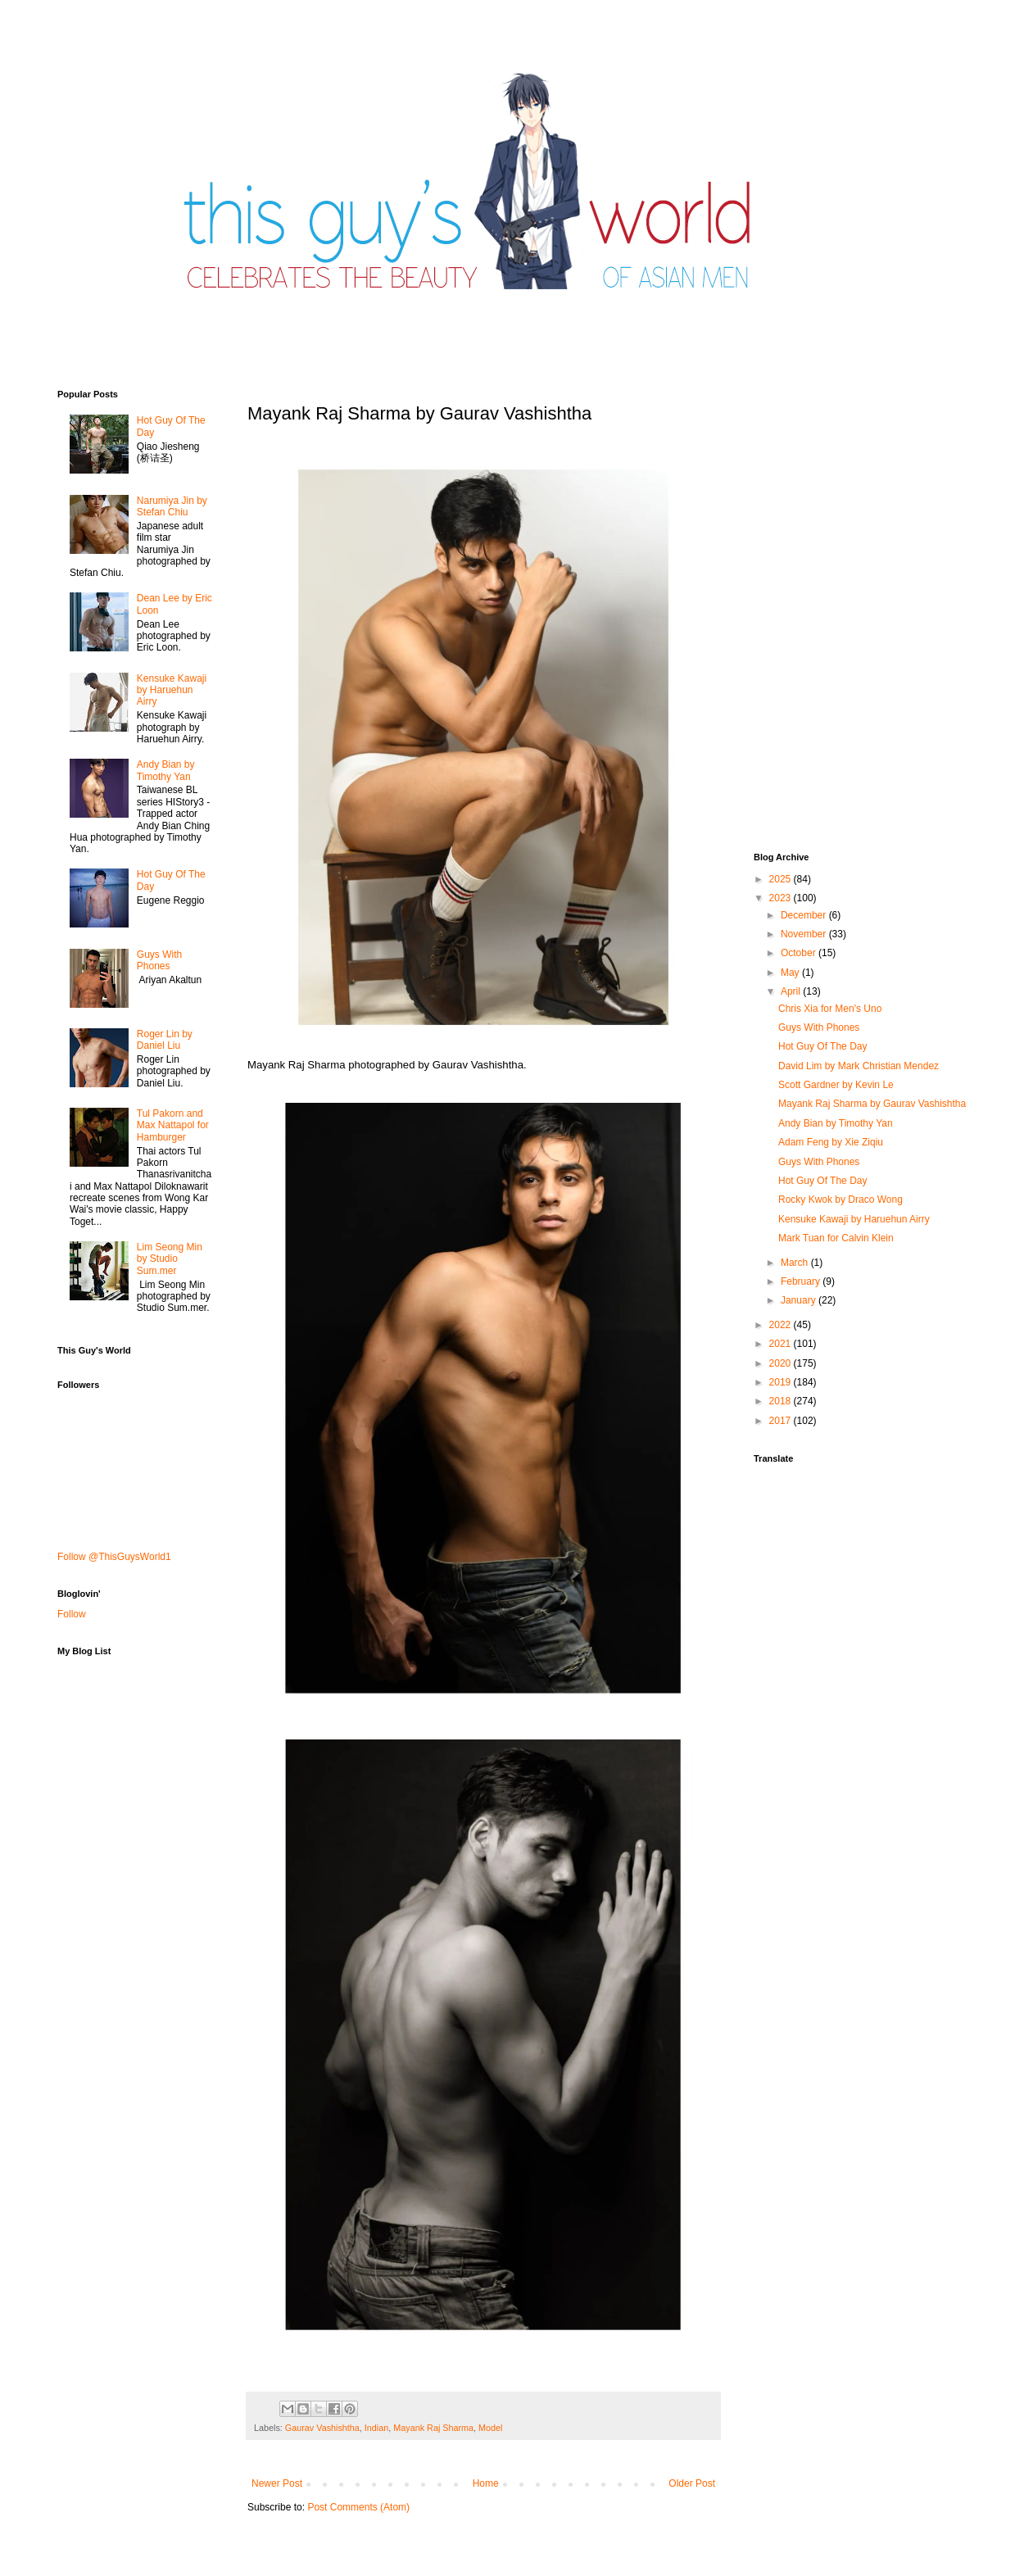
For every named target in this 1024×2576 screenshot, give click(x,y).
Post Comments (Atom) (358, 2507)
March (796, 1262)
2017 (781, 1420)
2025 (781, 879)
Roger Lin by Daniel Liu (165, 1039)
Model (490, 2428)
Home (486, 2483)
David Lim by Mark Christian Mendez (858, 1066)
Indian (376, 2428)
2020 (781, 1363)
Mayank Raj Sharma (433, 2428)
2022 (781, 1325)
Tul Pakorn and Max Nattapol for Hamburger (173, 1125)
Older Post (691, 2483)
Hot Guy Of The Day (823, 1046)
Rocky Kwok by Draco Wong (840, 1199)
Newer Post (276, 2483)
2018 (781, 1401)
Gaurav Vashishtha (322, 2428)
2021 (781, 1343)
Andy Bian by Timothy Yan (166, 770)
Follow (71, 1614)
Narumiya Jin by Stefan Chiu (172, 506)
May (791, 972)
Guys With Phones (159, 960)
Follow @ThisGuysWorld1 (114, 1556)
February (801, 1281)
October (799, 953)
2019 (781, 1382)
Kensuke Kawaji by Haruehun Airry (171, 690)
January (799, 1300)
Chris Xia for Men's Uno (829, 1008)
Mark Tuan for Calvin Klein (836, 1238)
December (805, 915)
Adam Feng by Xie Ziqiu (830, 1142)
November (805, 934)
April (792, 991)
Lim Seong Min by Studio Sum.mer (169, 1259)
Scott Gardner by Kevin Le (836, 1085)
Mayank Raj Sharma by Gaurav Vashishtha (872, 1103)
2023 (781, 898)
